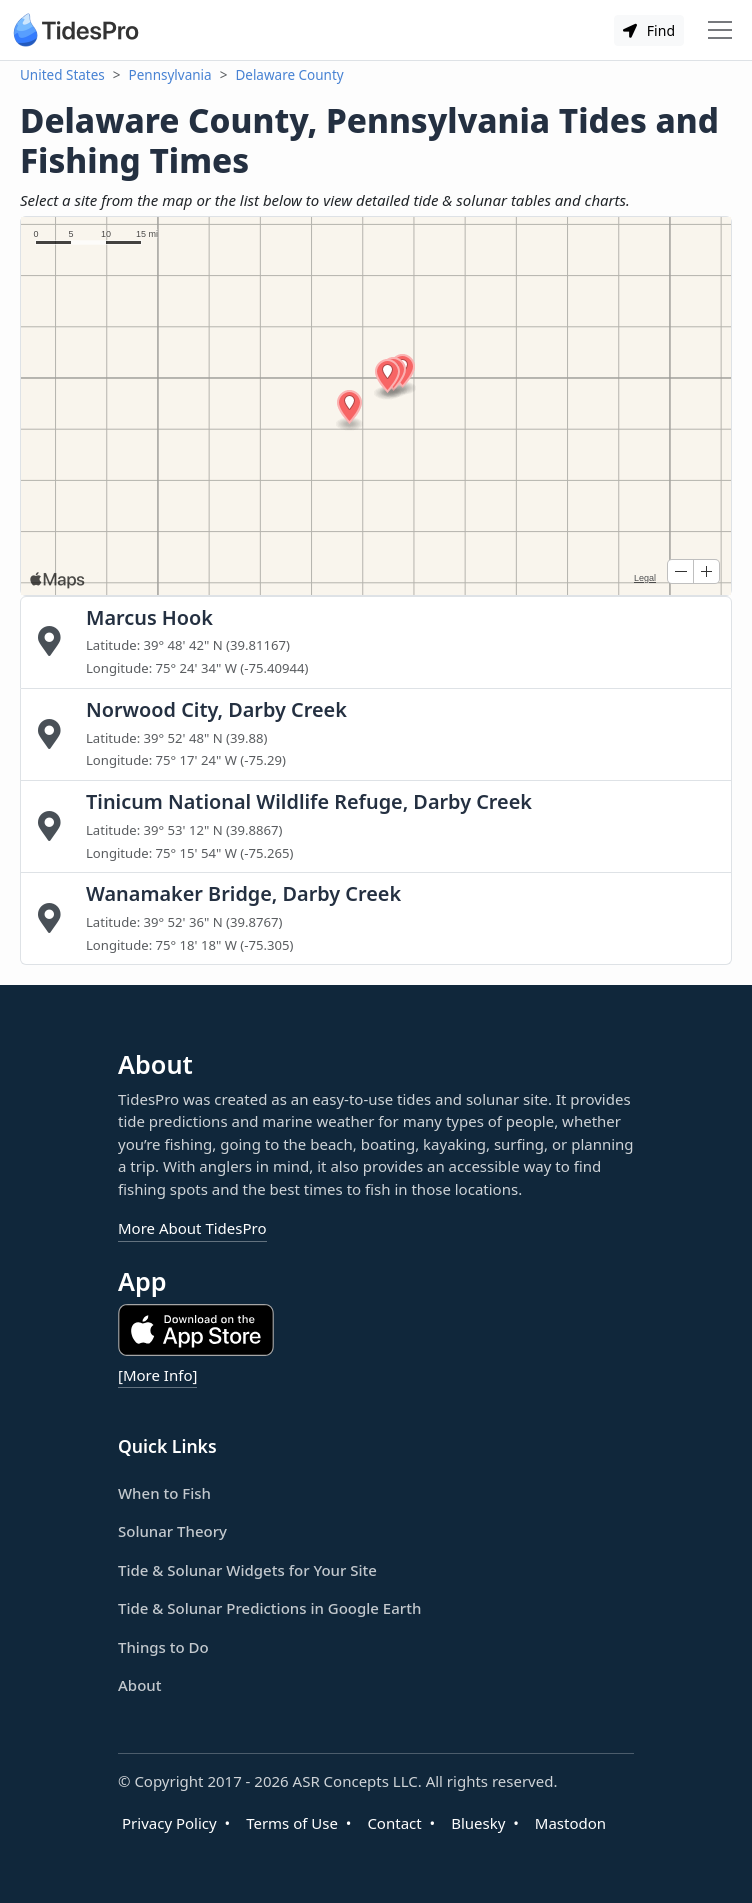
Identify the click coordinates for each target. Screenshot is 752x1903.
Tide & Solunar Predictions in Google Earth (269, 1608)
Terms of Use (292, 1823)
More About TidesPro (192, 1228)
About (139, 1685)
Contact (394, 1823)
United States (62, 75)
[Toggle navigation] (720, 30)
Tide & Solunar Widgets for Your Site (247, 1570)
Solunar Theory (172, 1531)
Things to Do (163, 1647)
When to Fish (164, 1493)
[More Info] (157, 1375)
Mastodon (570, 1823)
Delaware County (289, 75)
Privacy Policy (169, 1823)
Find (649, 30)
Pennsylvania (170, 75)
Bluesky (478, 1823)
